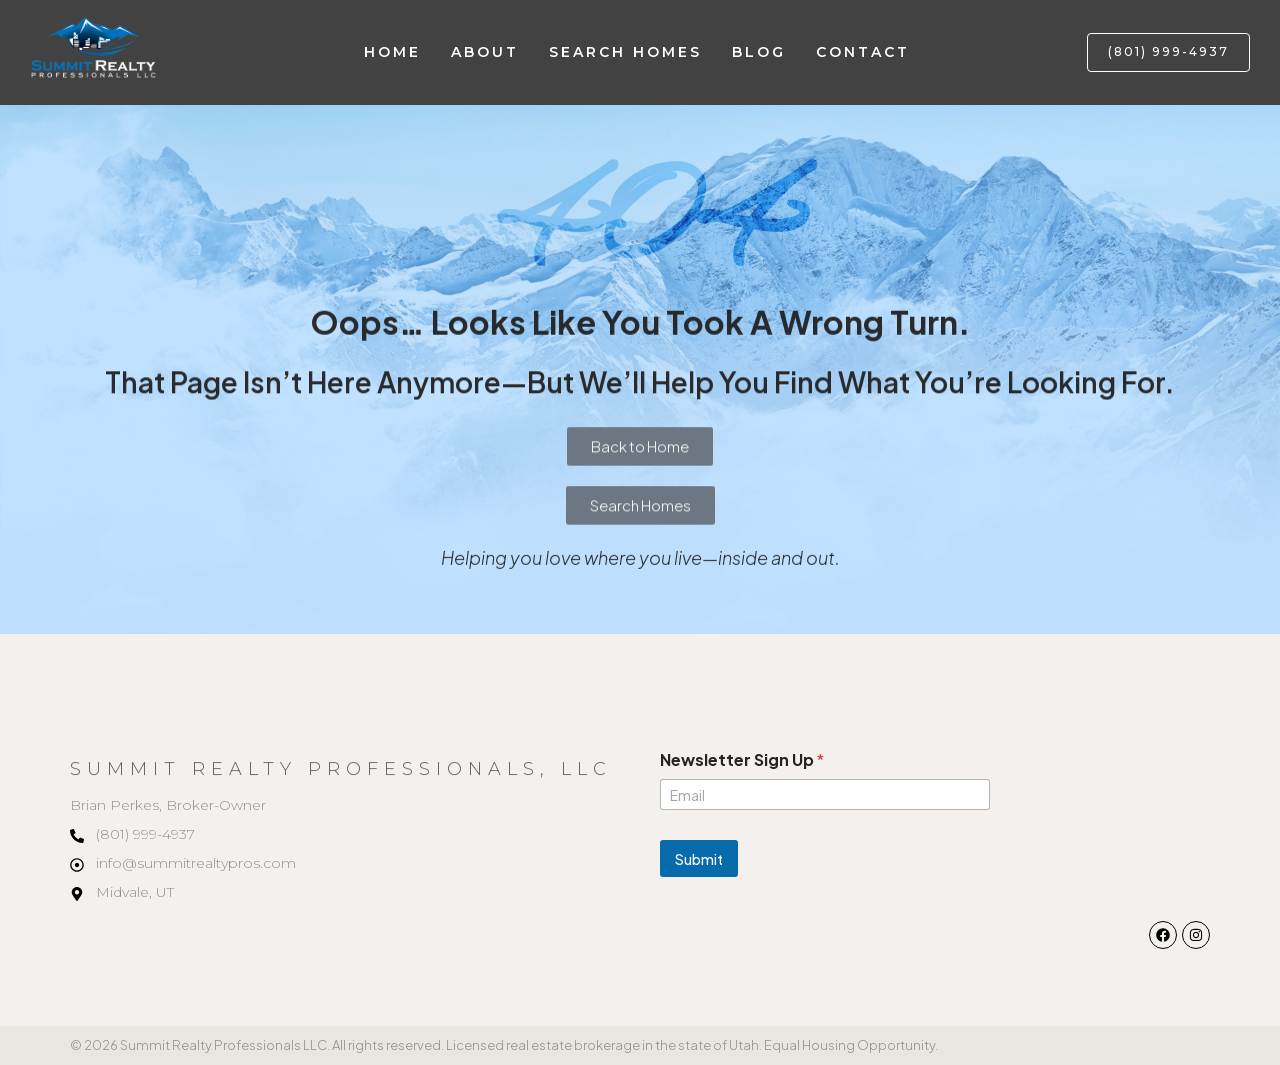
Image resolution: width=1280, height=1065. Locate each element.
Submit (699, 859)
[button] (1168, 52)
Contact (863, 52)
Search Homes (625, 52)
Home (392, 52)
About (485, 52)
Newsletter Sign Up (742, 759)
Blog (759, 52)
